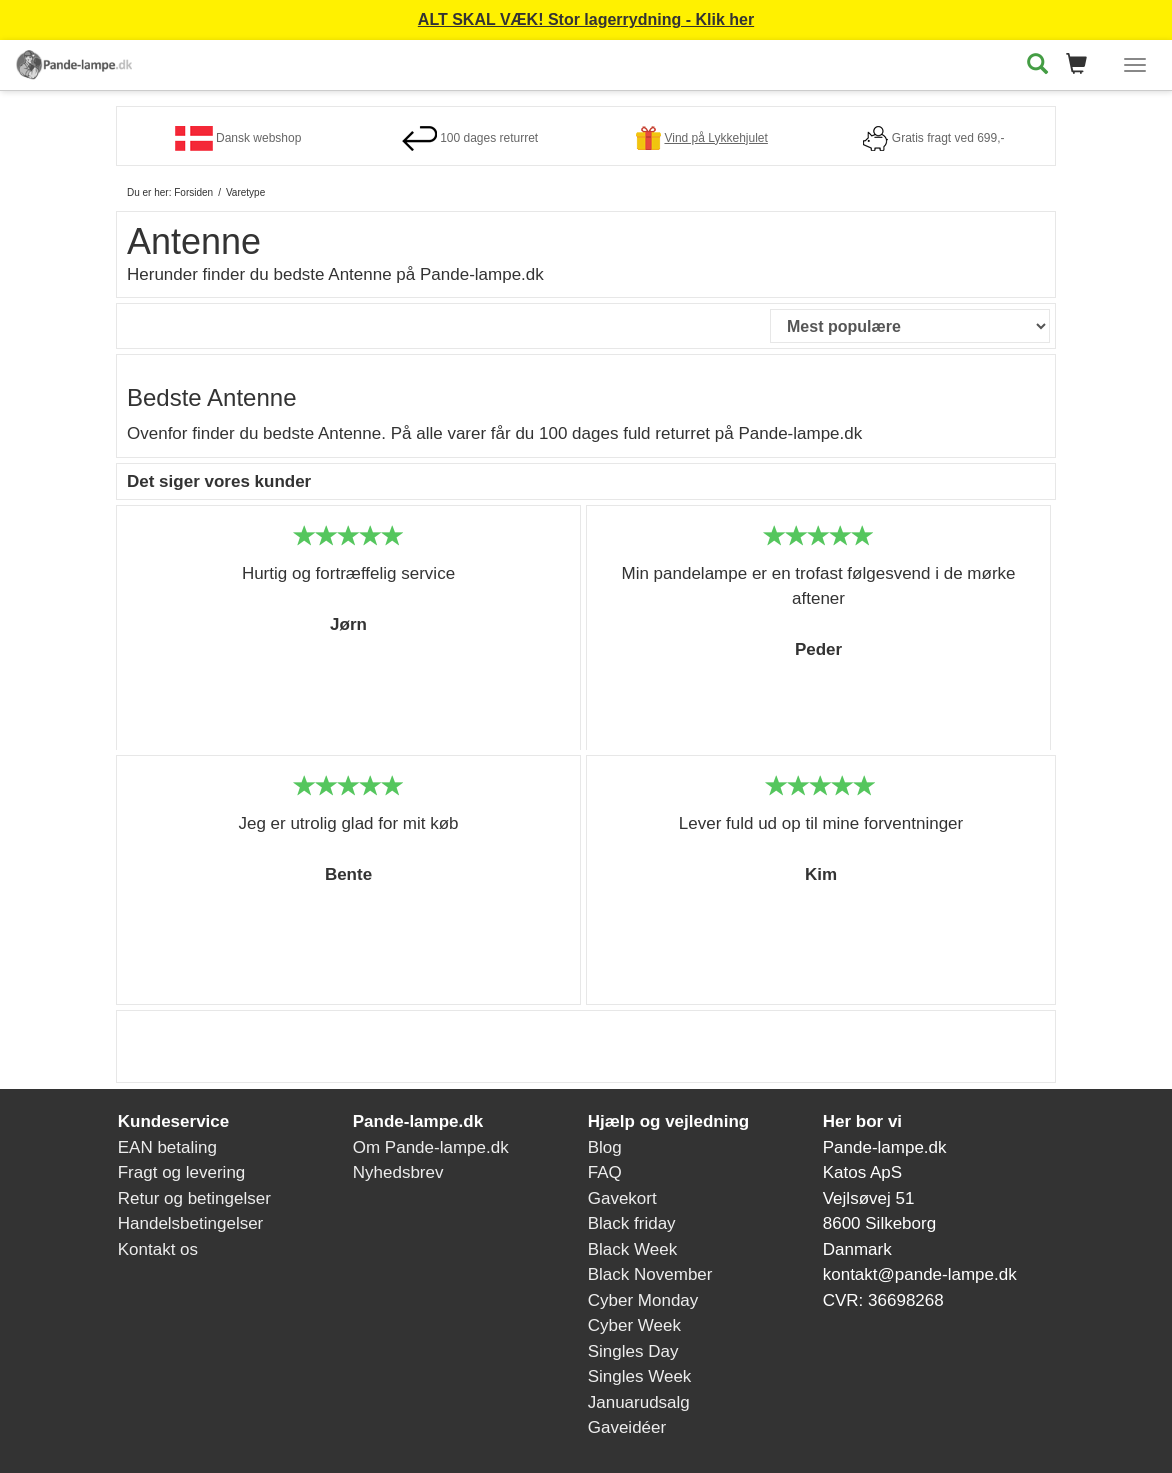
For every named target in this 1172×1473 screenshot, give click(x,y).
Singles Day (633, 1351)
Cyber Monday (643, 1300)
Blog (605, 1147)
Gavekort (622, 1198)
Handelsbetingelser (191, 1223)
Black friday (632, 1223)
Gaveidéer (627, 1427)
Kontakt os (158, 1249)
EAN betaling (167, 1147)
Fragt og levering (182, 1172)
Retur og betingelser (194, 1198)
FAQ (605, 1172)
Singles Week (640, 1376)
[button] (1082, 65)
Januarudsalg (639, 1402)
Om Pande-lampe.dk (431, 1147)
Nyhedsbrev (398, 1172)
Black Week (632, 1249)
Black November (650, 1274)
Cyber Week (634, 1325)
